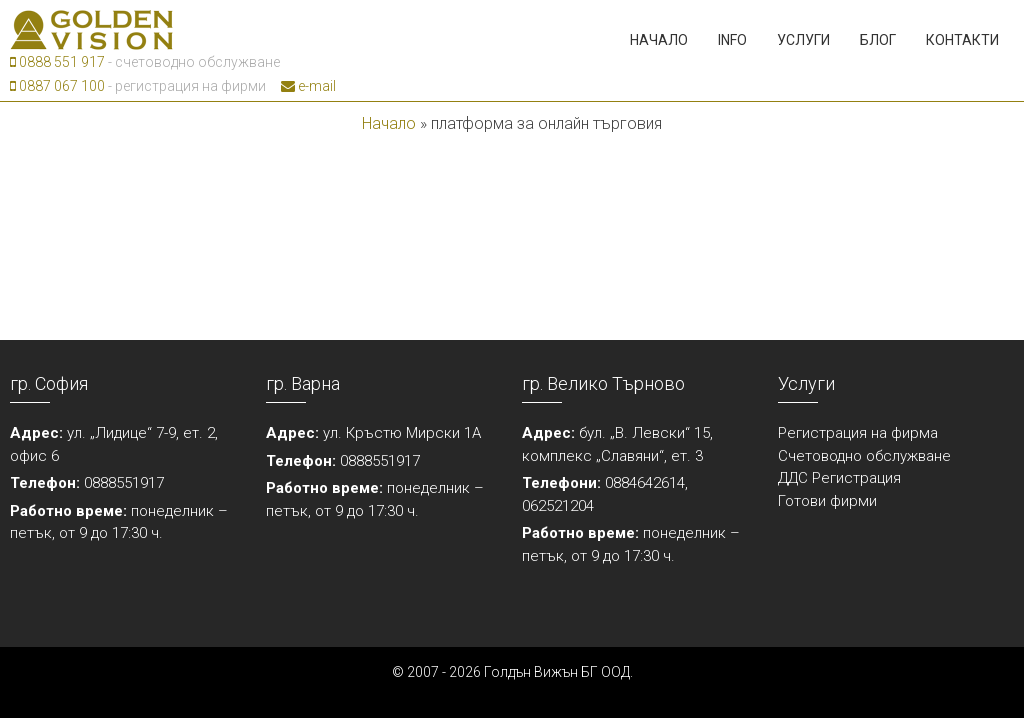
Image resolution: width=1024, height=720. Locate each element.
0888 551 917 (57, 62)
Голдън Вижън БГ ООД (557, 672)
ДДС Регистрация (839, 478)
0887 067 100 (57, 86)
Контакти (962, 40)
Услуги (803, 40)
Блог (878, 40)
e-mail (308, 86)
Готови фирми (827, 501)
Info (732, 40)
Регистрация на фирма (858, 433)
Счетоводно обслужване (864, 456)
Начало (659, 40)
